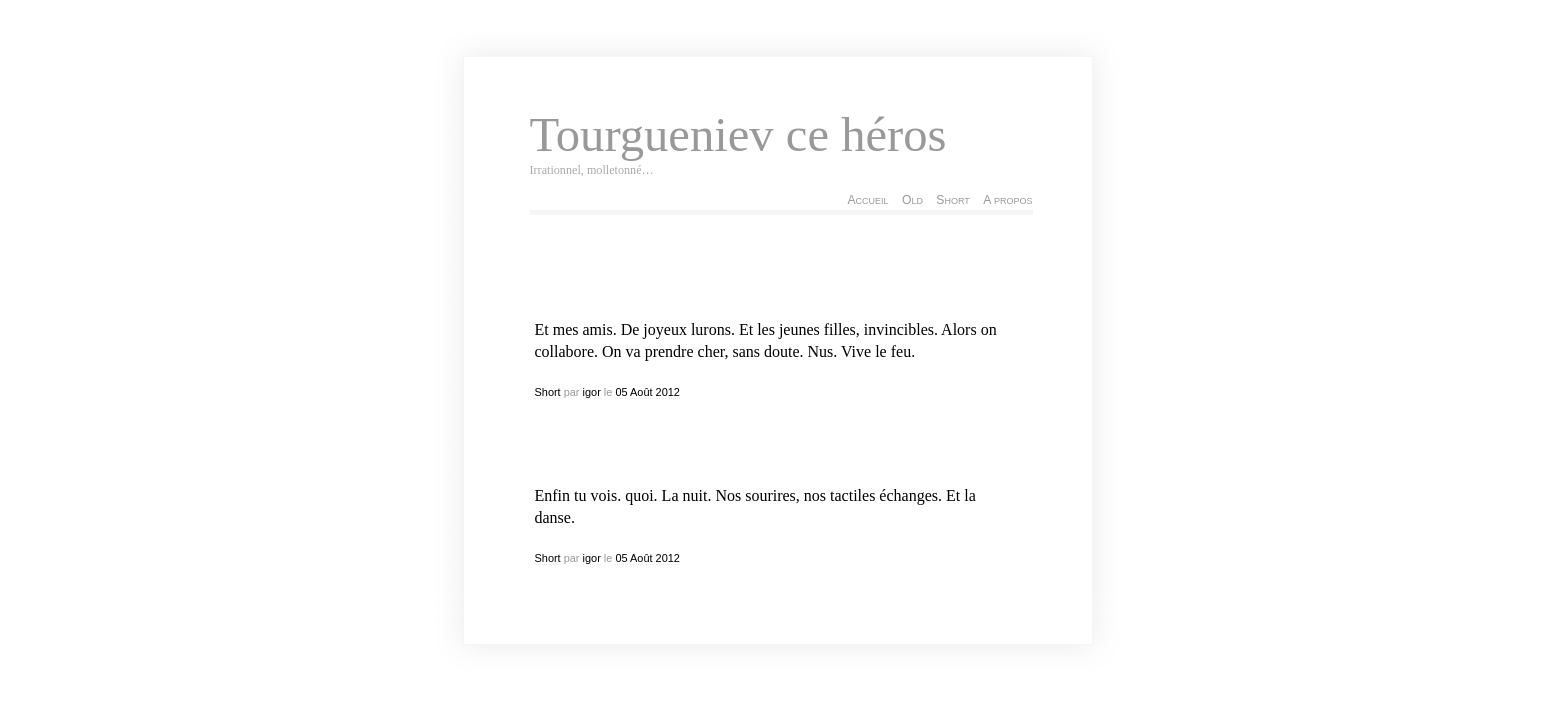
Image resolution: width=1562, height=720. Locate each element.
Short (952, 200)
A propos (1007, 200)
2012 (668, 392)
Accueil (867, 200)
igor (592, 392)
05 (621, 392)
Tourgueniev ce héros (738, 135)
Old (912, 200)
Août (641, 392)
